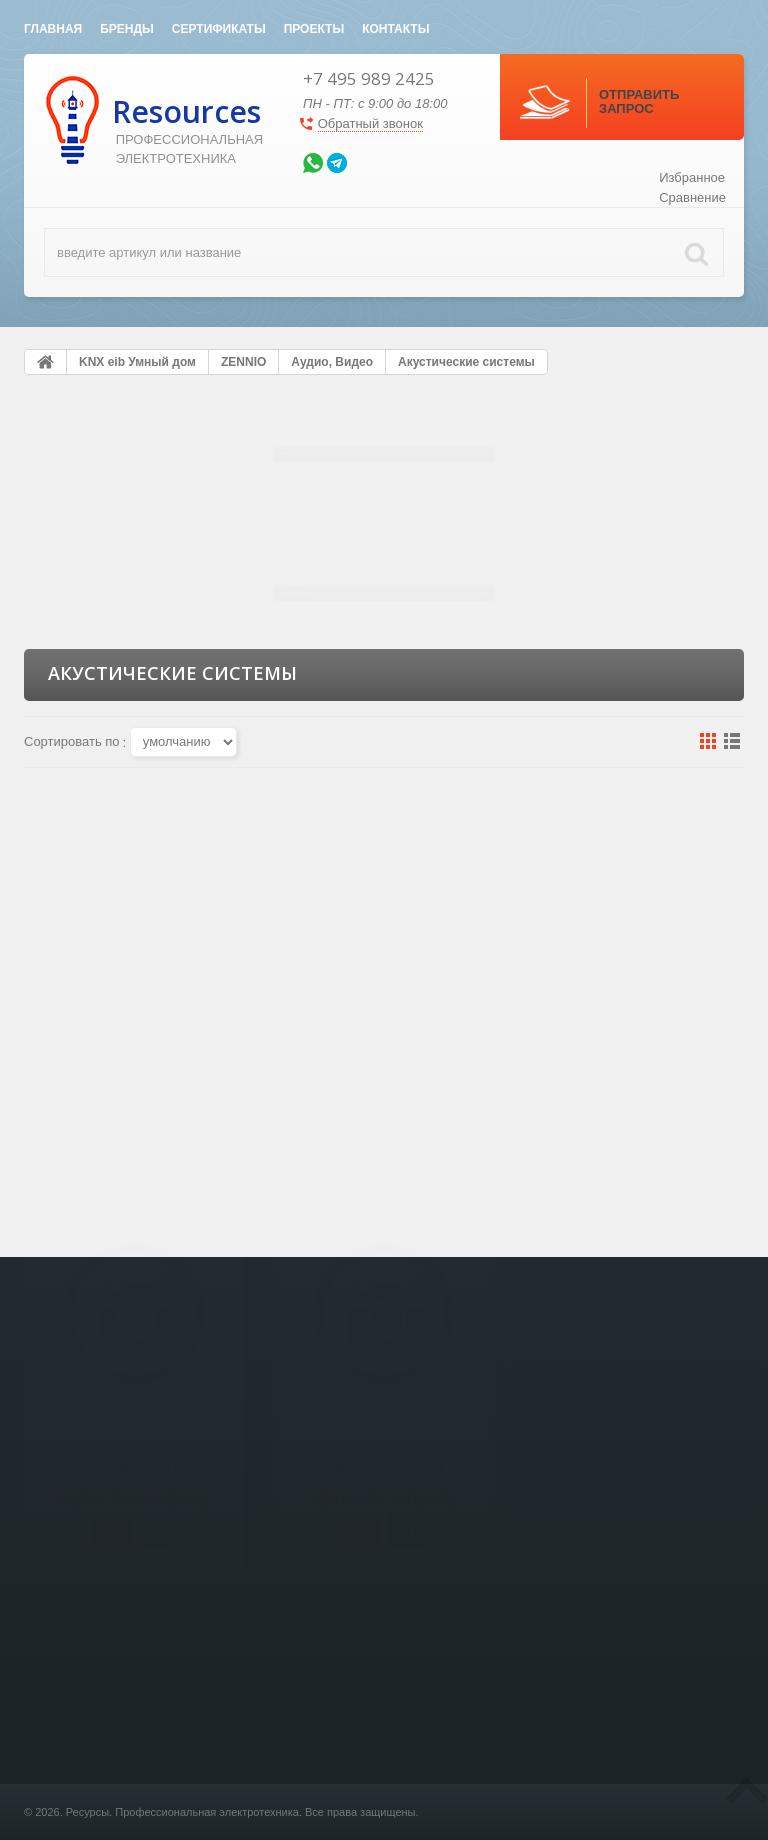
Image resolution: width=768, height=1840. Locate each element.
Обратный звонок (370, 123)
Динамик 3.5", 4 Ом (133, 1059)
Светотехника (250, 1814)
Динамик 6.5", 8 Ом (383, 1059)
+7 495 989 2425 (369, 78)
